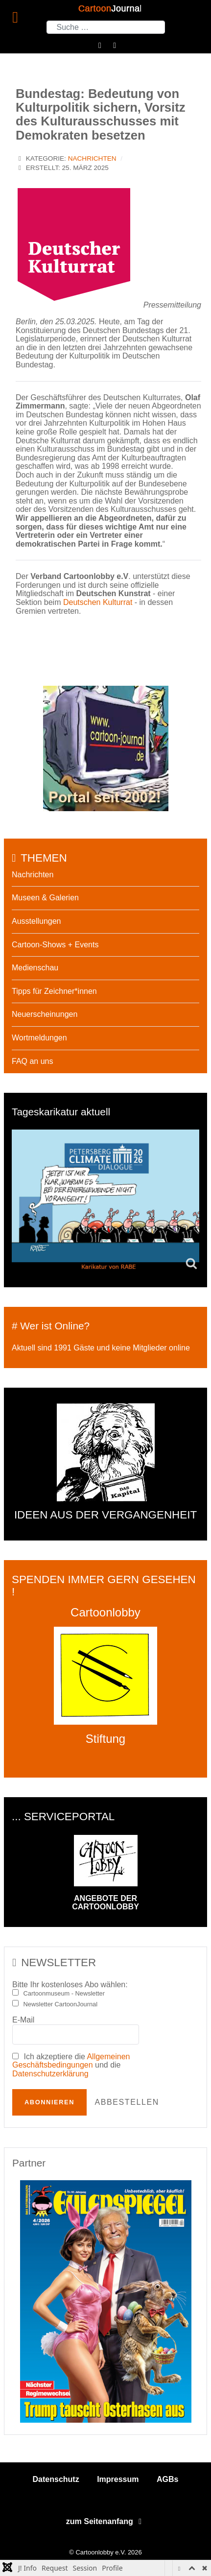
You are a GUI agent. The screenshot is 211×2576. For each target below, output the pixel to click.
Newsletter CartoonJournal (60, 2004)
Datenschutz (56, 2479)
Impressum (118, 2479)
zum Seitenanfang (105, 2521)
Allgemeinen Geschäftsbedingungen (71, 2061)
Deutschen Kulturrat (97, 602)
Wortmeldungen (39, 1038)
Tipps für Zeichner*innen (54, 991)
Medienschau (35, 967)
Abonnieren (49, 2102)
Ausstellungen (36, 921)
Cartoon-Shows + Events (55, 944)
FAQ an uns (32, 1061)
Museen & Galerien (45, 897)
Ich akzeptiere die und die (71, 2065)
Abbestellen (126, 2102)
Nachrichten (92, 158)
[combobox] (106, 27)
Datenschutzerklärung (50, 2074)
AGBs (167, 2479)
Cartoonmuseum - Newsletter (64, 1993)
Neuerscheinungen (44, 1014)
